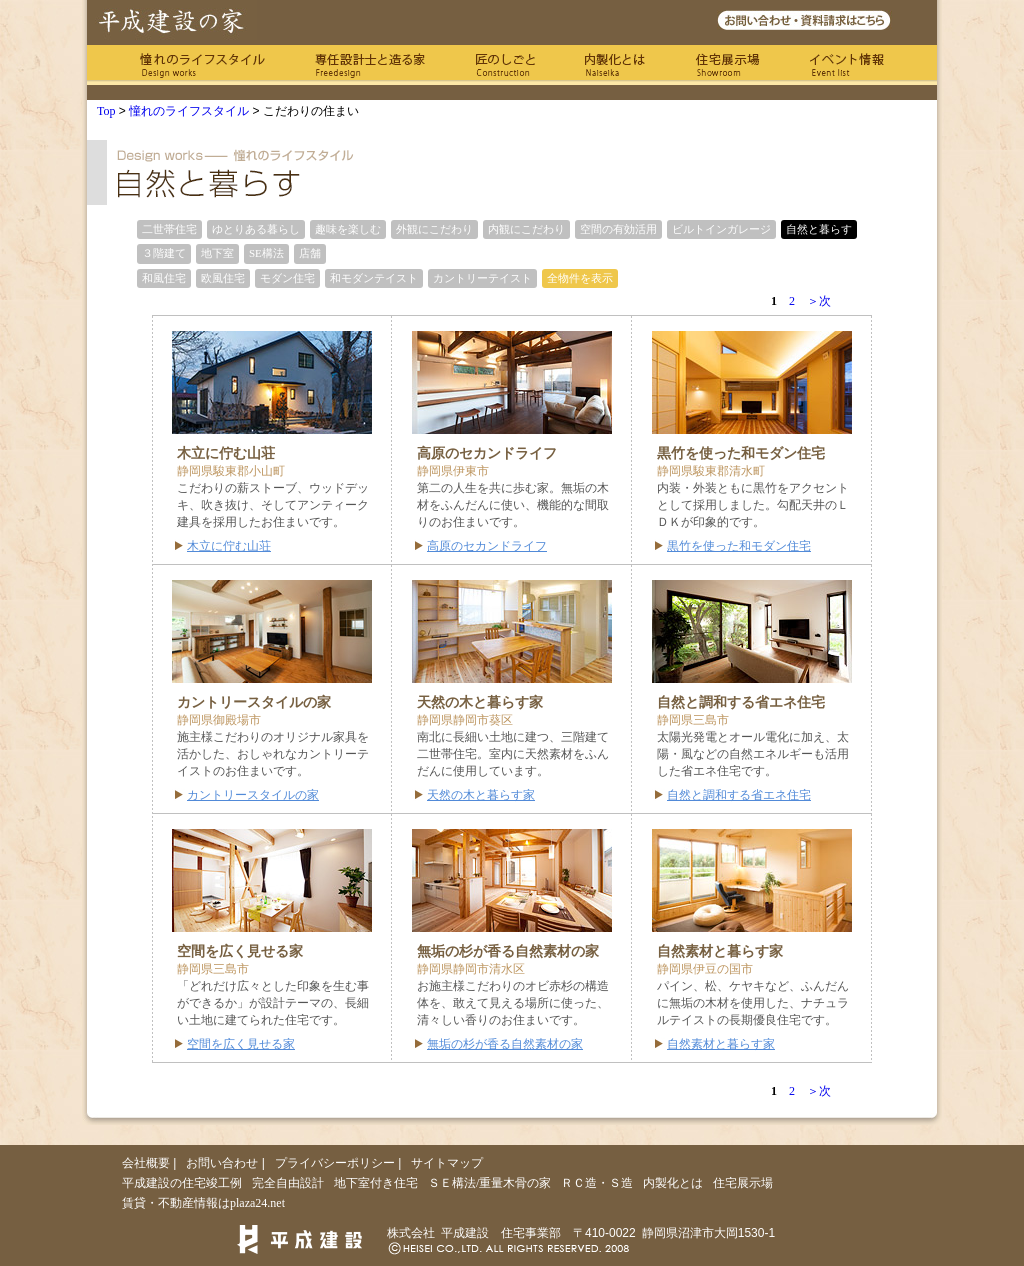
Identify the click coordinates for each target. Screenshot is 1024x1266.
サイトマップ (447, 1163)
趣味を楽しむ (348, 229)
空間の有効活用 (618, 229)
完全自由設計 (288, 1183)
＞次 (819, 301)
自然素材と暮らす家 (721, 1044)
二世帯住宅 (169, 229)
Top (106, 111)
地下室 (217, 253)
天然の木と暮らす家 (481, 795)
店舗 (310, 253)
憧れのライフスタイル (202, 65)
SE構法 (266, 253)
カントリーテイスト (482, 278)
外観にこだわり (434, 229)
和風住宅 (164, 278)
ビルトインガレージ (721, 229)
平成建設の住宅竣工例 (182, 1183)
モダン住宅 (287, 278)
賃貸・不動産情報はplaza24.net (203, 1203)
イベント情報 (847, 65)
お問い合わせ (222, 1163)
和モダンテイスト (374, 278)
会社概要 (146, 1163)
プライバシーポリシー (335, 1163)
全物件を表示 (580, 278)
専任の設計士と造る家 (370, 65)
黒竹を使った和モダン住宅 (739, 546)
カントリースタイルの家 (253, 795)
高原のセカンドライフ (487, 546)
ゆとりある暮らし (256, 229)
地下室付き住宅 (376, 1183)
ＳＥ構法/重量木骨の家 (489, 1183)
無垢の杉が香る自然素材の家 (505, 1044)
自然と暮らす (819, 229)
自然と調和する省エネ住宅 (739, 795)
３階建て (164, 253)
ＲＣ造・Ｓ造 (597, 1183)
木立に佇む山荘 (229, 546)
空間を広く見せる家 (241, 1044)
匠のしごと (505, 65)
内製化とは (615, 65)
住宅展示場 (727, 65)
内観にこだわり (526, 229)
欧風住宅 (223, 278)
